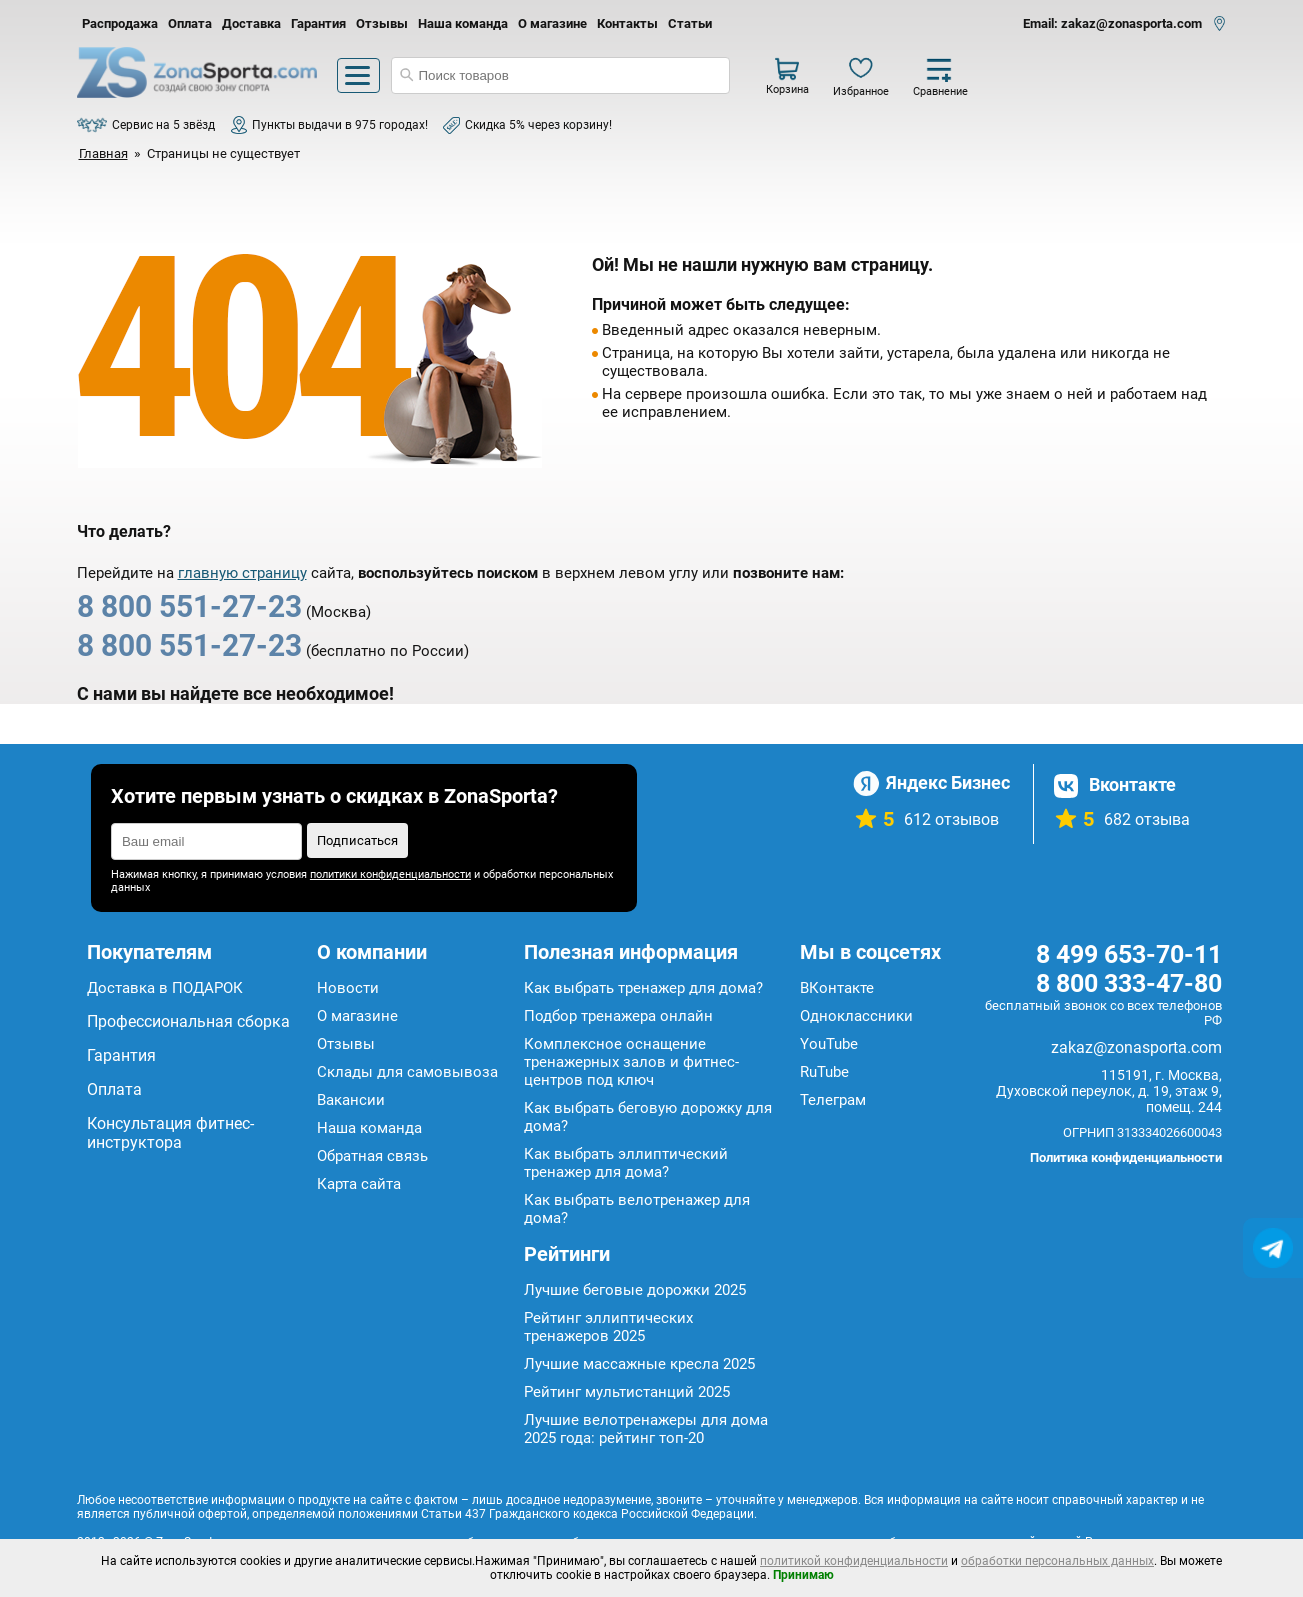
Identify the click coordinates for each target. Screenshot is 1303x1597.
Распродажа (120, 23)
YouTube (829, 1044)
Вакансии (351, 1100)
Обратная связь (372, 1156)
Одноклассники (856, 1016)
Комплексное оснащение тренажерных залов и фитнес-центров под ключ (631, 1062)
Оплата (190, 23)
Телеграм (833, 1100)
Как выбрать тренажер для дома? (643, 988)
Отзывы (382, 23)
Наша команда (463, 23)
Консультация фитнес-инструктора (170, 1133)
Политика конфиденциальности (1126, 1157)
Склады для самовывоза (407, 1072)
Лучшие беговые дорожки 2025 (635, 1290)
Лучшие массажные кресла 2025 (639, 1364)
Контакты (627, 23)
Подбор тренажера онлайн (618, 1016)
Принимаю (803, 1575)
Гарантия (318, 23)
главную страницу (242, 573)
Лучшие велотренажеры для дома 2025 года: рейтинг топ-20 (646, 1429)
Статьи (690, 23)
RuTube (824, 1072)
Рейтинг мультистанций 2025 (627, 1392)
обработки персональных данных (1057, 1561)
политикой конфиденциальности (854, 1561)
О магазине (552, 23)
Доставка (251, 23)
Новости (348, 988)
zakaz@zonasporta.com (1136, 1047)
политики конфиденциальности (390, 874)
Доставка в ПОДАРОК (165, 988)
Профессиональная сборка (188, 1021)
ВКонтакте (837, 988)
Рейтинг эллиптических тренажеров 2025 (608, 1327)
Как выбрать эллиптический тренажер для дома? (626, 1163)
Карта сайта (359, 1184)
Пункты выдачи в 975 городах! (340, 125)
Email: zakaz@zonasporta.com (1112, 23)
